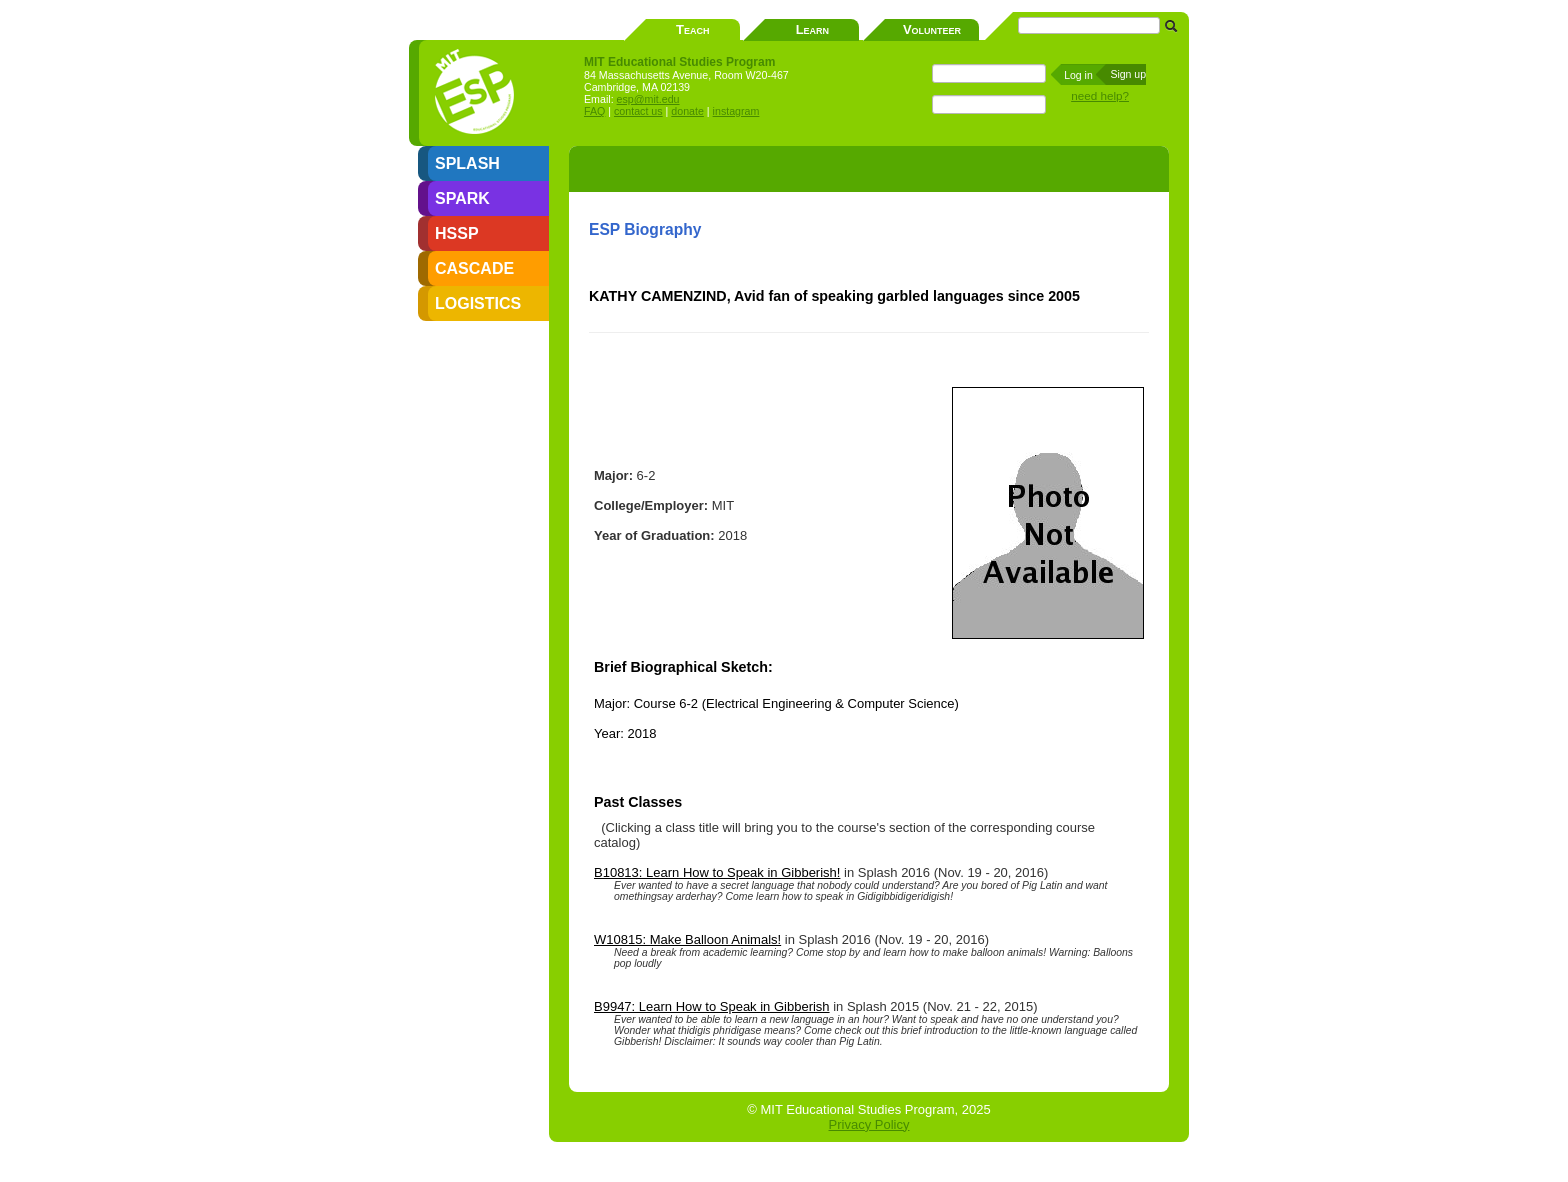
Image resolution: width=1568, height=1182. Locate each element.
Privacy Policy (869, 1124)
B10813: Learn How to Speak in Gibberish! (717, 872)
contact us (638, 111)
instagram (736, 111)
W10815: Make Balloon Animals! (687, 939)
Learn (812, 29)
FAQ (594, 111)
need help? (1100, 95)
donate (687, 111)
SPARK (462, 198)
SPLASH (467, 163)
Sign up (1128, 74)
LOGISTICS (478, 303)
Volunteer (932, 29)
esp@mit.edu (648, 99)
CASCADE (474, 268)
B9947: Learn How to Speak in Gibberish (712, 1006)
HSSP (457, 233)
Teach (692, 29)
